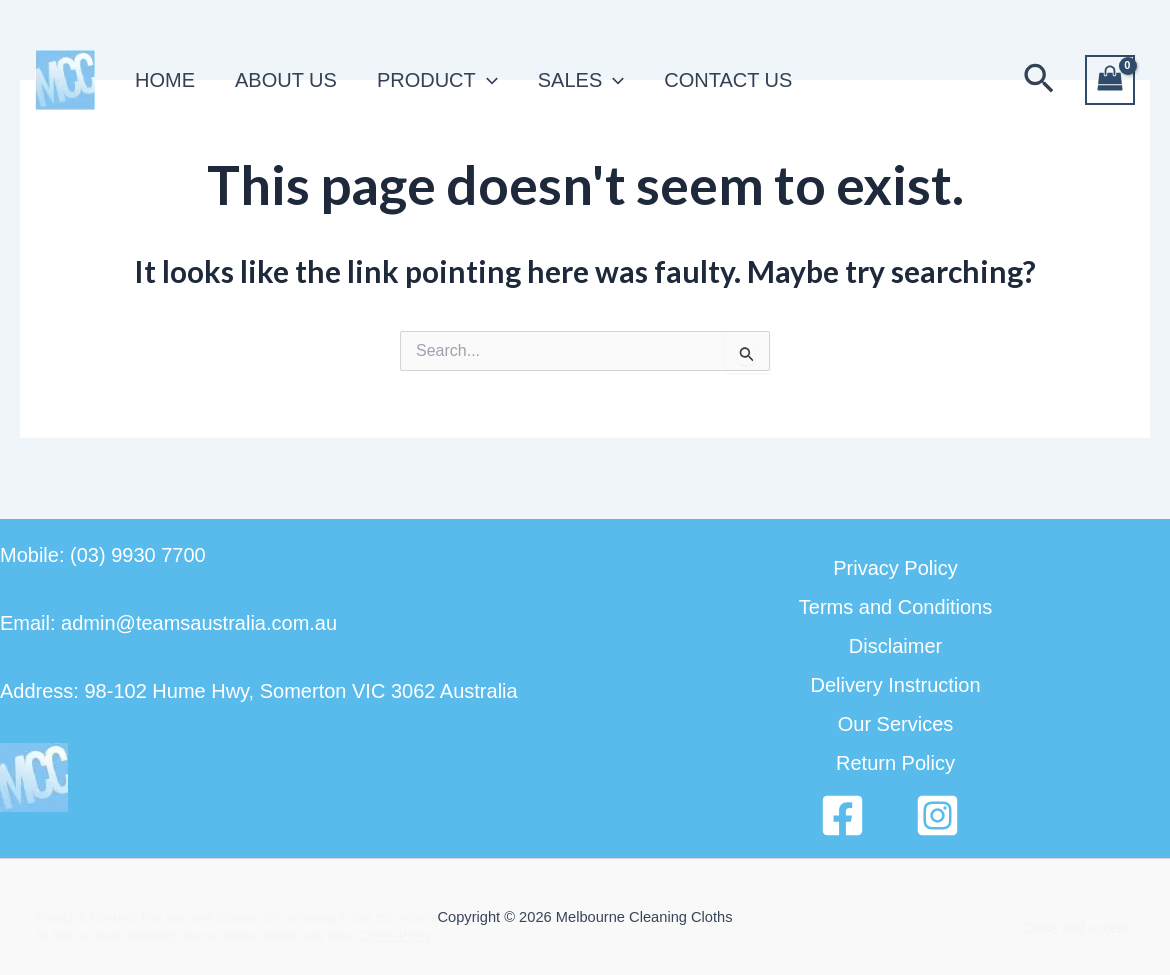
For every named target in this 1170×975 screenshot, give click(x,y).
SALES (581, 80)
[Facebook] (842, 815)
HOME (165, 80)
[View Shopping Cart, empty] (1110, 80)
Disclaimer (895, 646)
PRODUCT (437, 80)
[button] (1039, 80)
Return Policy (895, 763)
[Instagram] (937, 815)
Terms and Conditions (895, 607)
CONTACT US (728, 80)
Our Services (896, 724)
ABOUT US (286, 80)
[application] (487, 80)
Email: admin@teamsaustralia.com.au (168, 623)
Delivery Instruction (895, 685)
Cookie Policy (394, 936)
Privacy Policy (895, 568)
